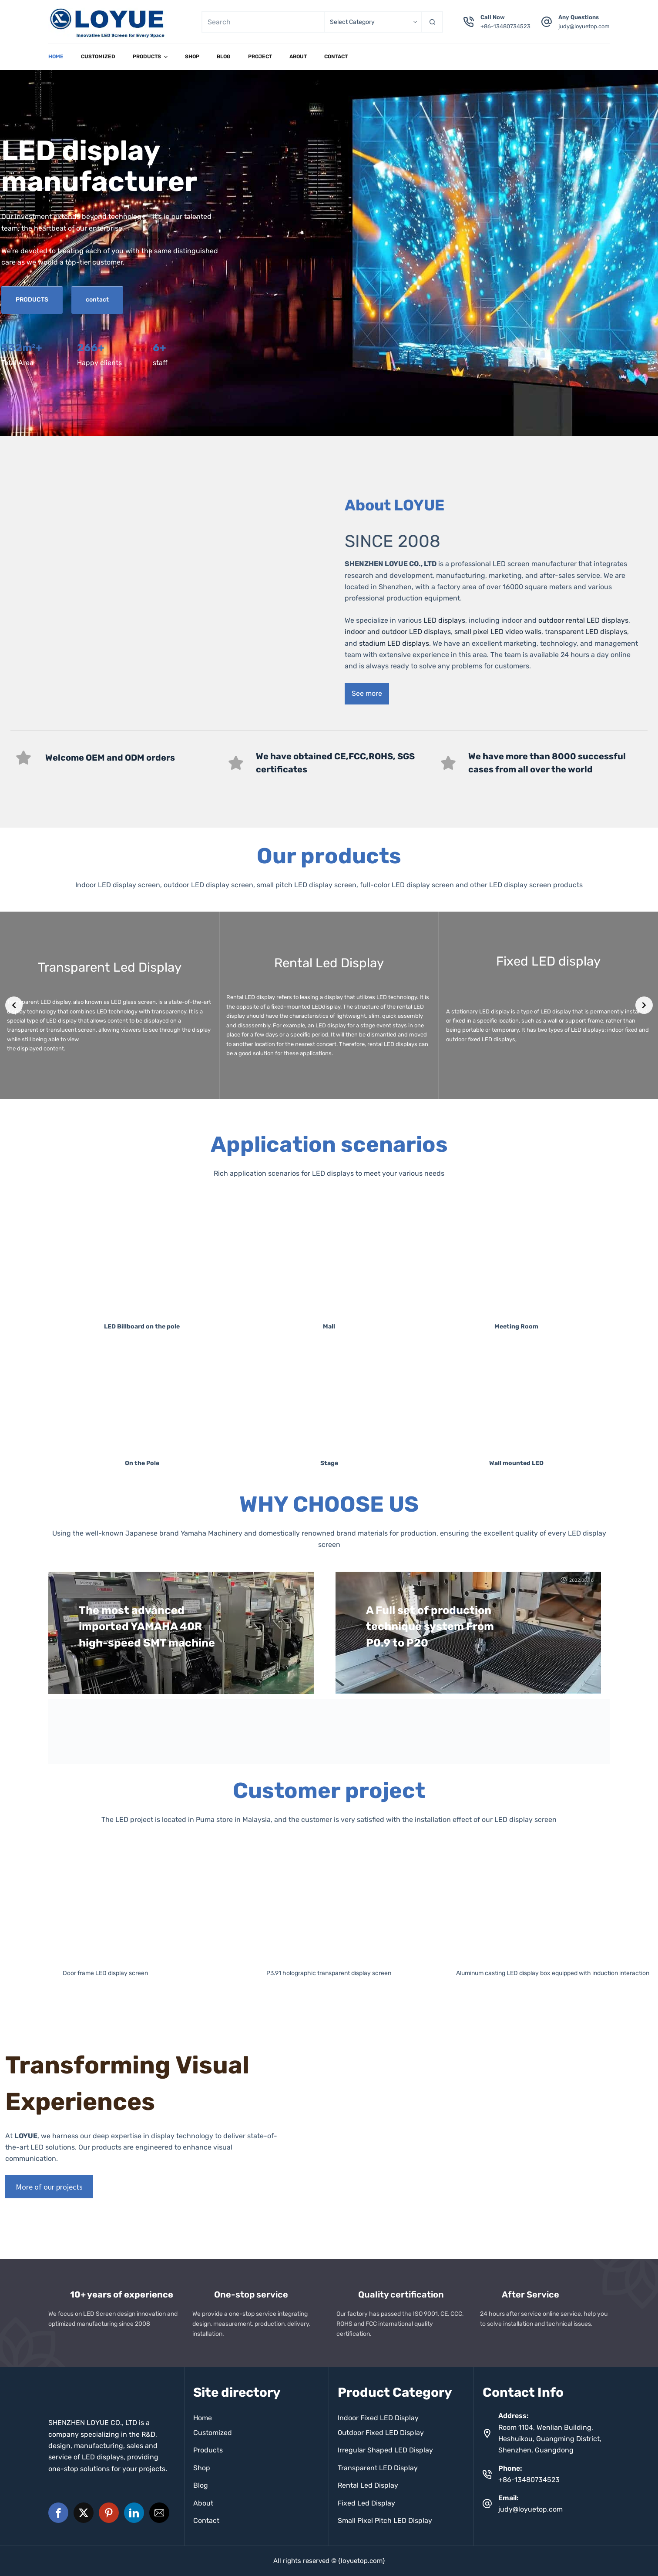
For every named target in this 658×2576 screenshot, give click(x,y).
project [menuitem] (260, 57)
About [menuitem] (298, 57)
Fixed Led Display (366, 2503)
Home (202, 2418)
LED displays (444, 620)
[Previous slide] (14, 1005)
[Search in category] (372, 22)
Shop (201, 2468)
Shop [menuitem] (192, 57)
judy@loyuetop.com (584, 26)
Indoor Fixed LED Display (378, 2418)
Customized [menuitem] (98, 57)
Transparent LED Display (378, 2468)
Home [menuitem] (56, 57)
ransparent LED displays (587, 631)
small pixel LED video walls (497, 631)
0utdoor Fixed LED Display (381, 2432)
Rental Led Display (329, 962)
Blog (200, 2485)
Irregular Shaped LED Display (385, 2450)
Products (208, 2450)
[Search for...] (262, 22)
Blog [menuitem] (224, 57)
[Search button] (432, 22)
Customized (212, 2432)
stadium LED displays (394, 643)
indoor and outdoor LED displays (398, 631)
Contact (206, 2520)
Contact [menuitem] (336, 57)
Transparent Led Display (109, 967)
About (203, 2503)
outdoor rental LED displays (582, 620)
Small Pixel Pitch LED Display (385, 2520)
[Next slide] (644, 1005)
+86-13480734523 (505, 26)
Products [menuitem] (151, 57)
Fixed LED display (548, 961)
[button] (58, 2512)
